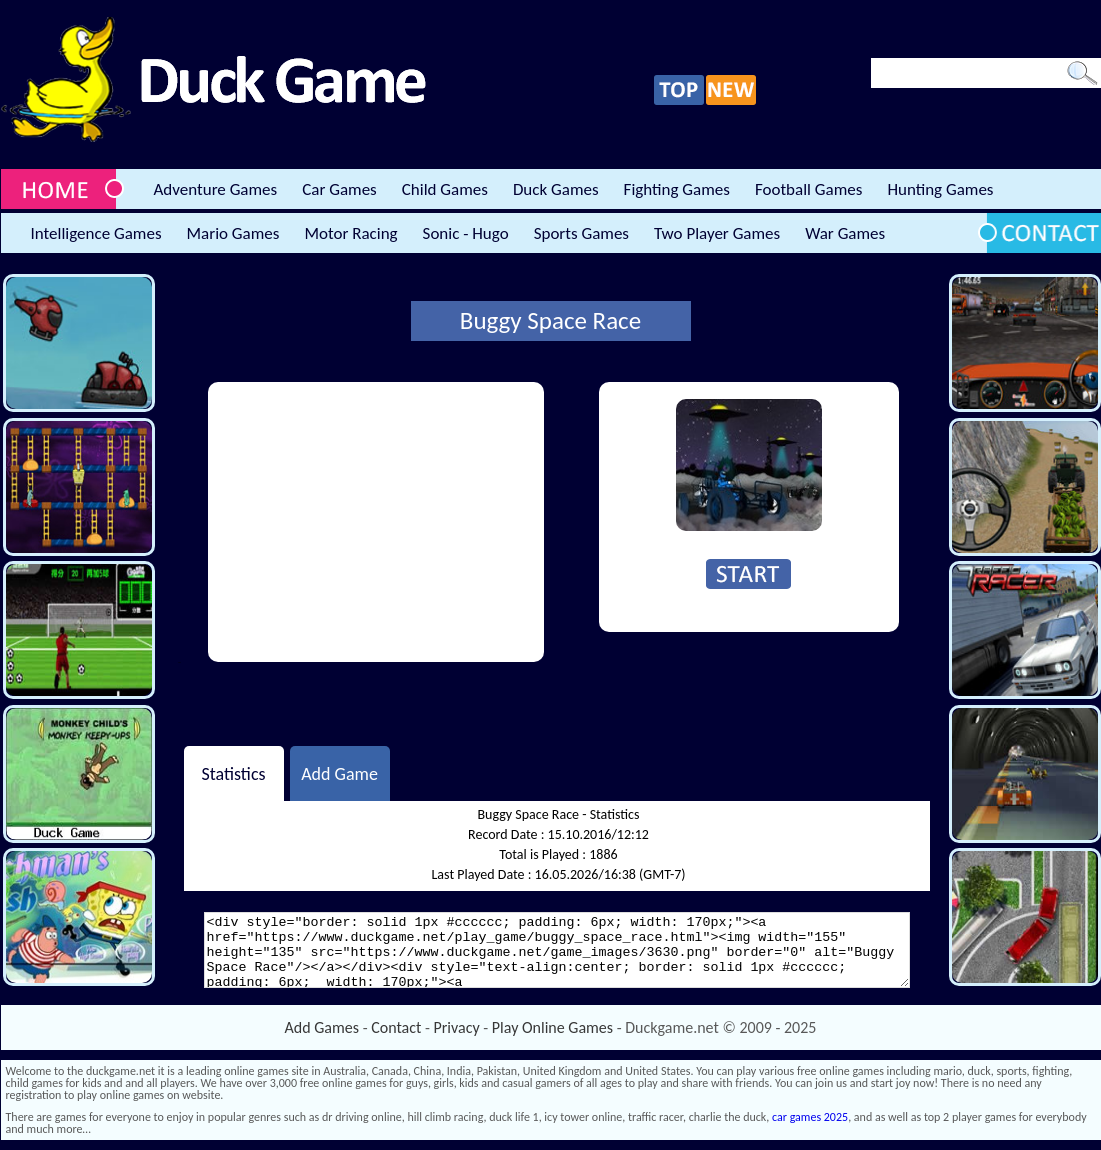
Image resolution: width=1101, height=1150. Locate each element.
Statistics (233, 773)
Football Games (808, 189)
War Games (845, 233)
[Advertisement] (376, 522)
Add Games (322, 1027)
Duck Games (556, 189)
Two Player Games (717, 233)
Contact (396, 1027)
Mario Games (233, 233)
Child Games (445, 189)
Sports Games (581, 233)
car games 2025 (810, 1117)
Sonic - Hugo (466, 233)
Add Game (339, 773)
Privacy (457, 1027)
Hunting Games (940, 189)
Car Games (339, 189)
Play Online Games (552, 1027)
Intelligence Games (96, 233)
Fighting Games (677, 189)
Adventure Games (216, 189)
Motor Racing (350, 233)
